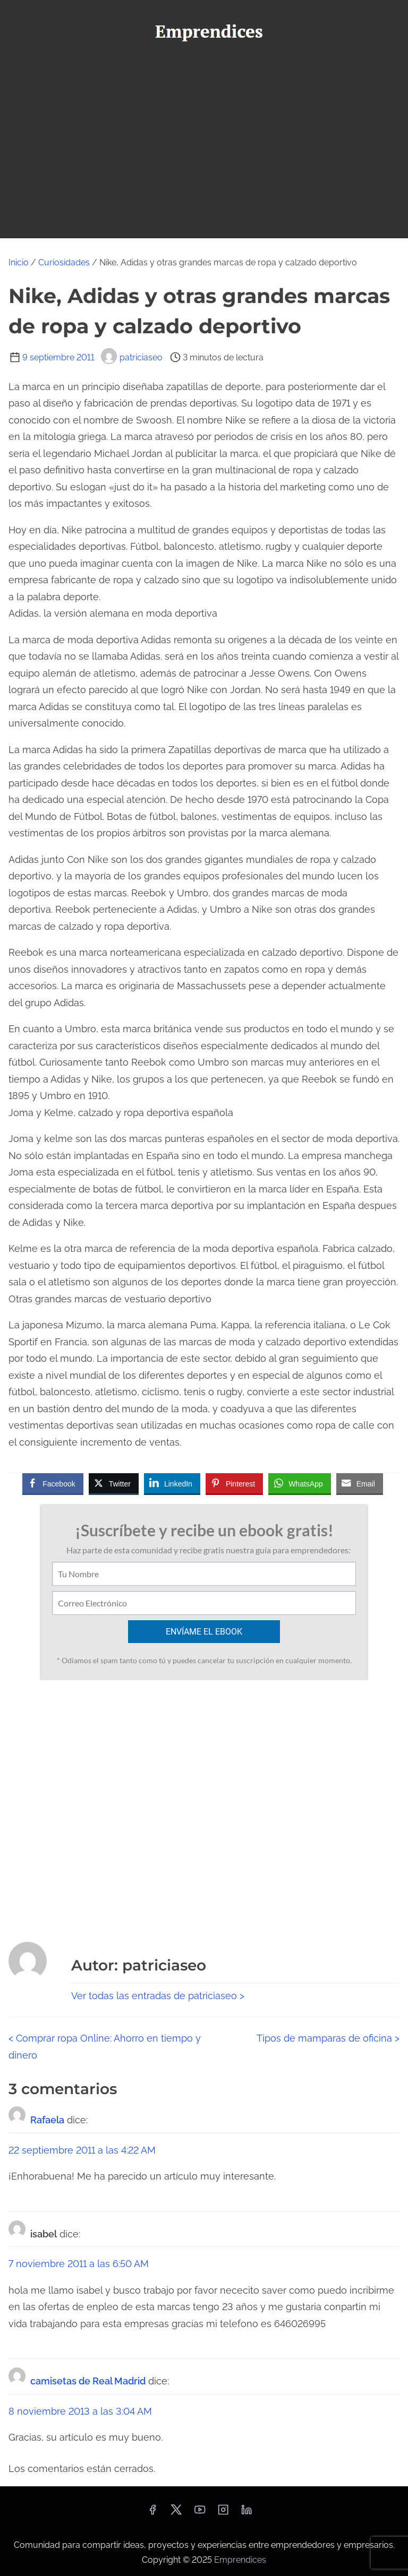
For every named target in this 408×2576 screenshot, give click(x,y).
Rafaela (47, 2119)
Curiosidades (64, 262)
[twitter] (176, 2513)
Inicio (18, 262)
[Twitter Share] (114, 1483)
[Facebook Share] (52, 1483)
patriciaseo (132, 357)
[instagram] (223, 2513)
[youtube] (199, 2513)
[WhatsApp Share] (299, 1483)
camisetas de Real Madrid (88, 2381)
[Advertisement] (204, 133)
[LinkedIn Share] (172, 1483)
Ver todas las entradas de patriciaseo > (157, 1995)
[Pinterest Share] (234, 1483)
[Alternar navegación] (204, 225)
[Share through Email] (359, 1483)
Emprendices (240, 2560)
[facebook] (152, 2513)
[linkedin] (246, 2513)
